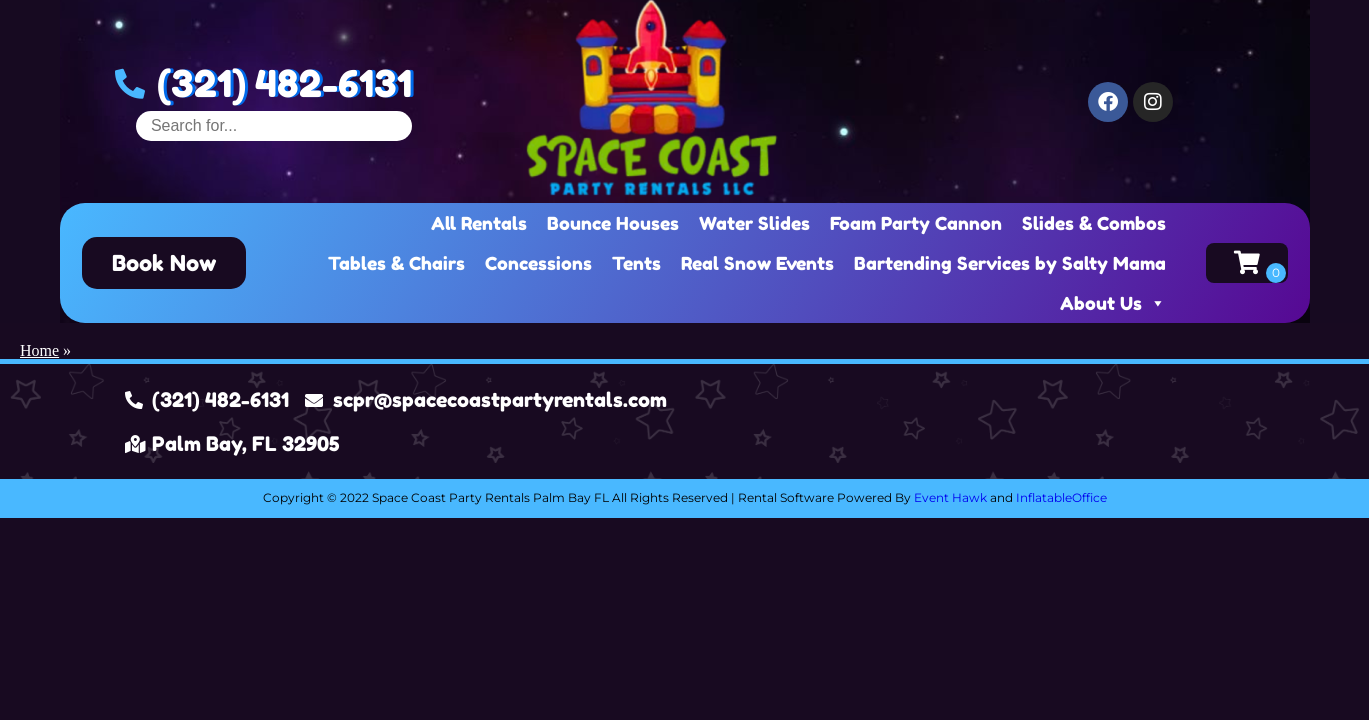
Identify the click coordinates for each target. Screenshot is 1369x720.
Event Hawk (950, 497)
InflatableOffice (1061, 497)
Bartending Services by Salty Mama (1010, 263)
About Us (1113, 303)
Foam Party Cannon (916, 223)
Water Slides (754, 223)
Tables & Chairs (396, 263)
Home (39, 350)
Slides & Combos (1094, 223)
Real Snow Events (757, 263)
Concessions (538, 263)
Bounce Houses (613, 223)
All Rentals (479, 223)
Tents (636, 263)
